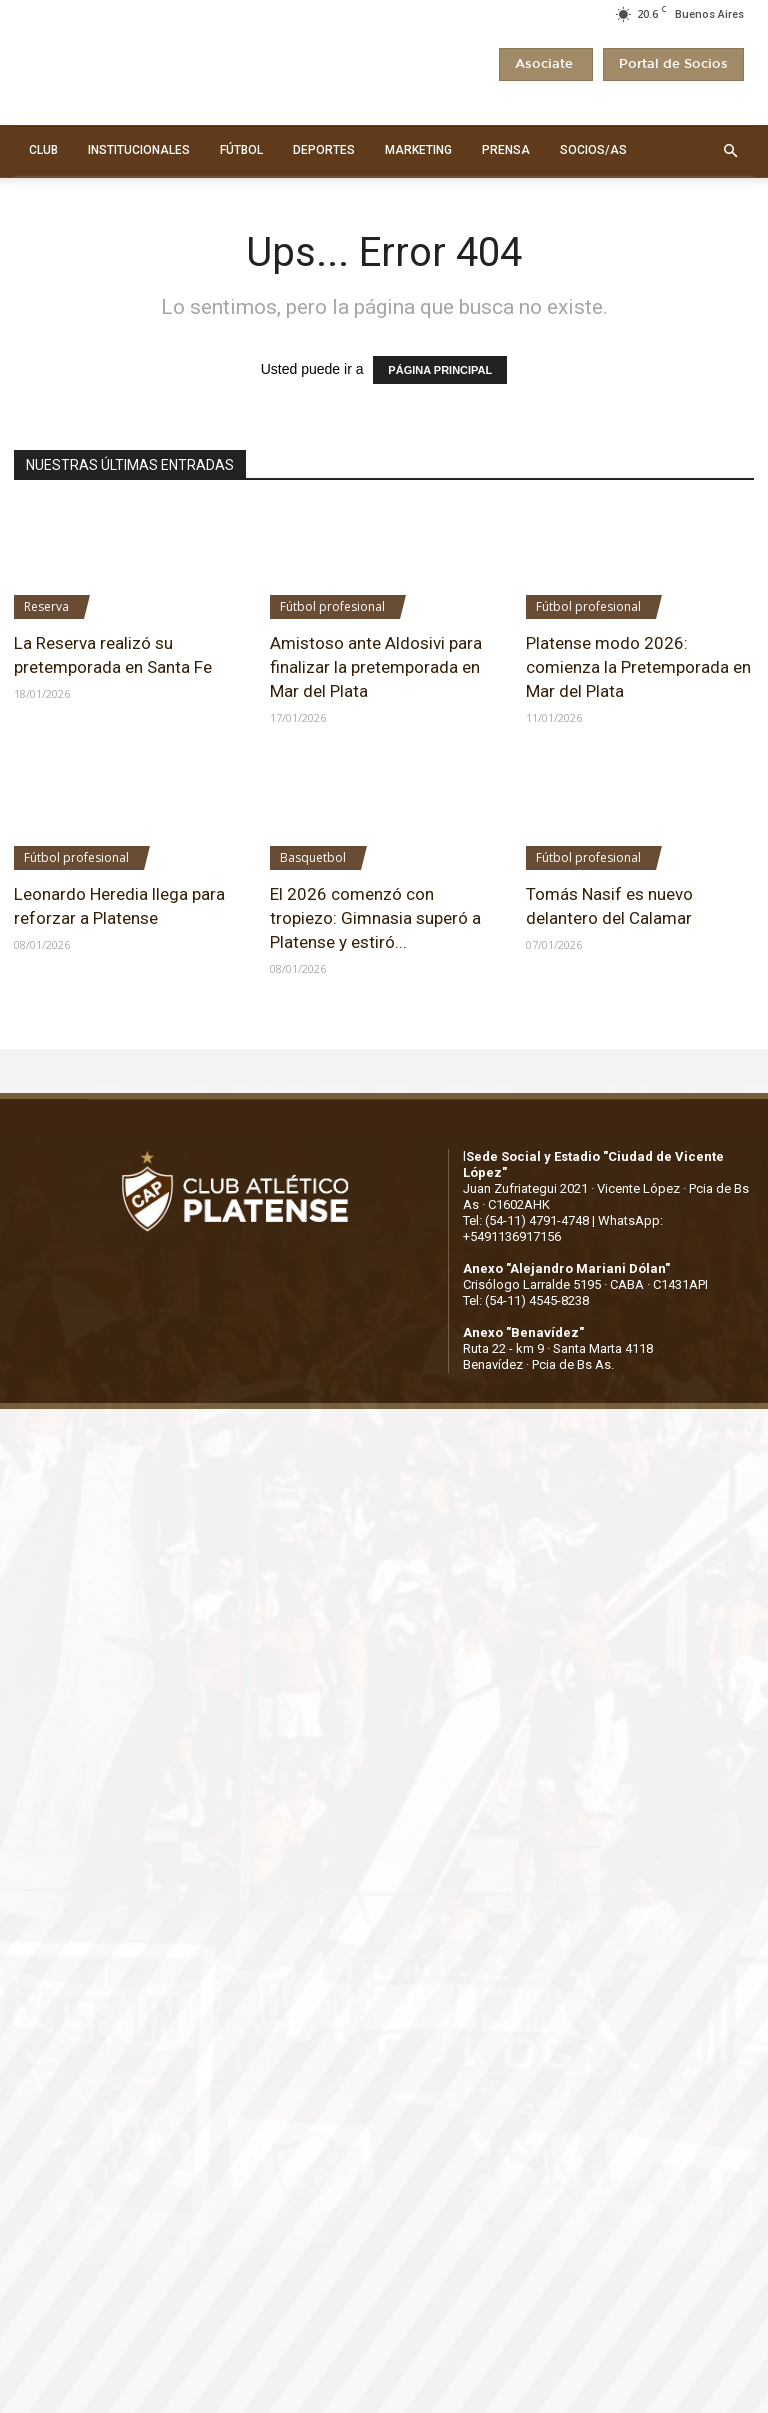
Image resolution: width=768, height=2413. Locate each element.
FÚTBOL (241, 150)
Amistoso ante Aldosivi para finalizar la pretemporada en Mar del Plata (376, 667)
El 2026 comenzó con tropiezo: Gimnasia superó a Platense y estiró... (375, 918)
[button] (730, 151)
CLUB (43, 150)
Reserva (46, 606)
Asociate (546, 64)
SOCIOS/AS (593, 150)
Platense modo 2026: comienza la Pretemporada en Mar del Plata (638, 667)
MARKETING (418, 150)
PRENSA (506, 150)
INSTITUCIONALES (139, 150)
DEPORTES (324, 150)
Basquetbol (313, 857)
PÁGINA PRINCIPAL (440, 370)
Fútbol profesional (332, 606)
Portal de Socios (673, 64)
